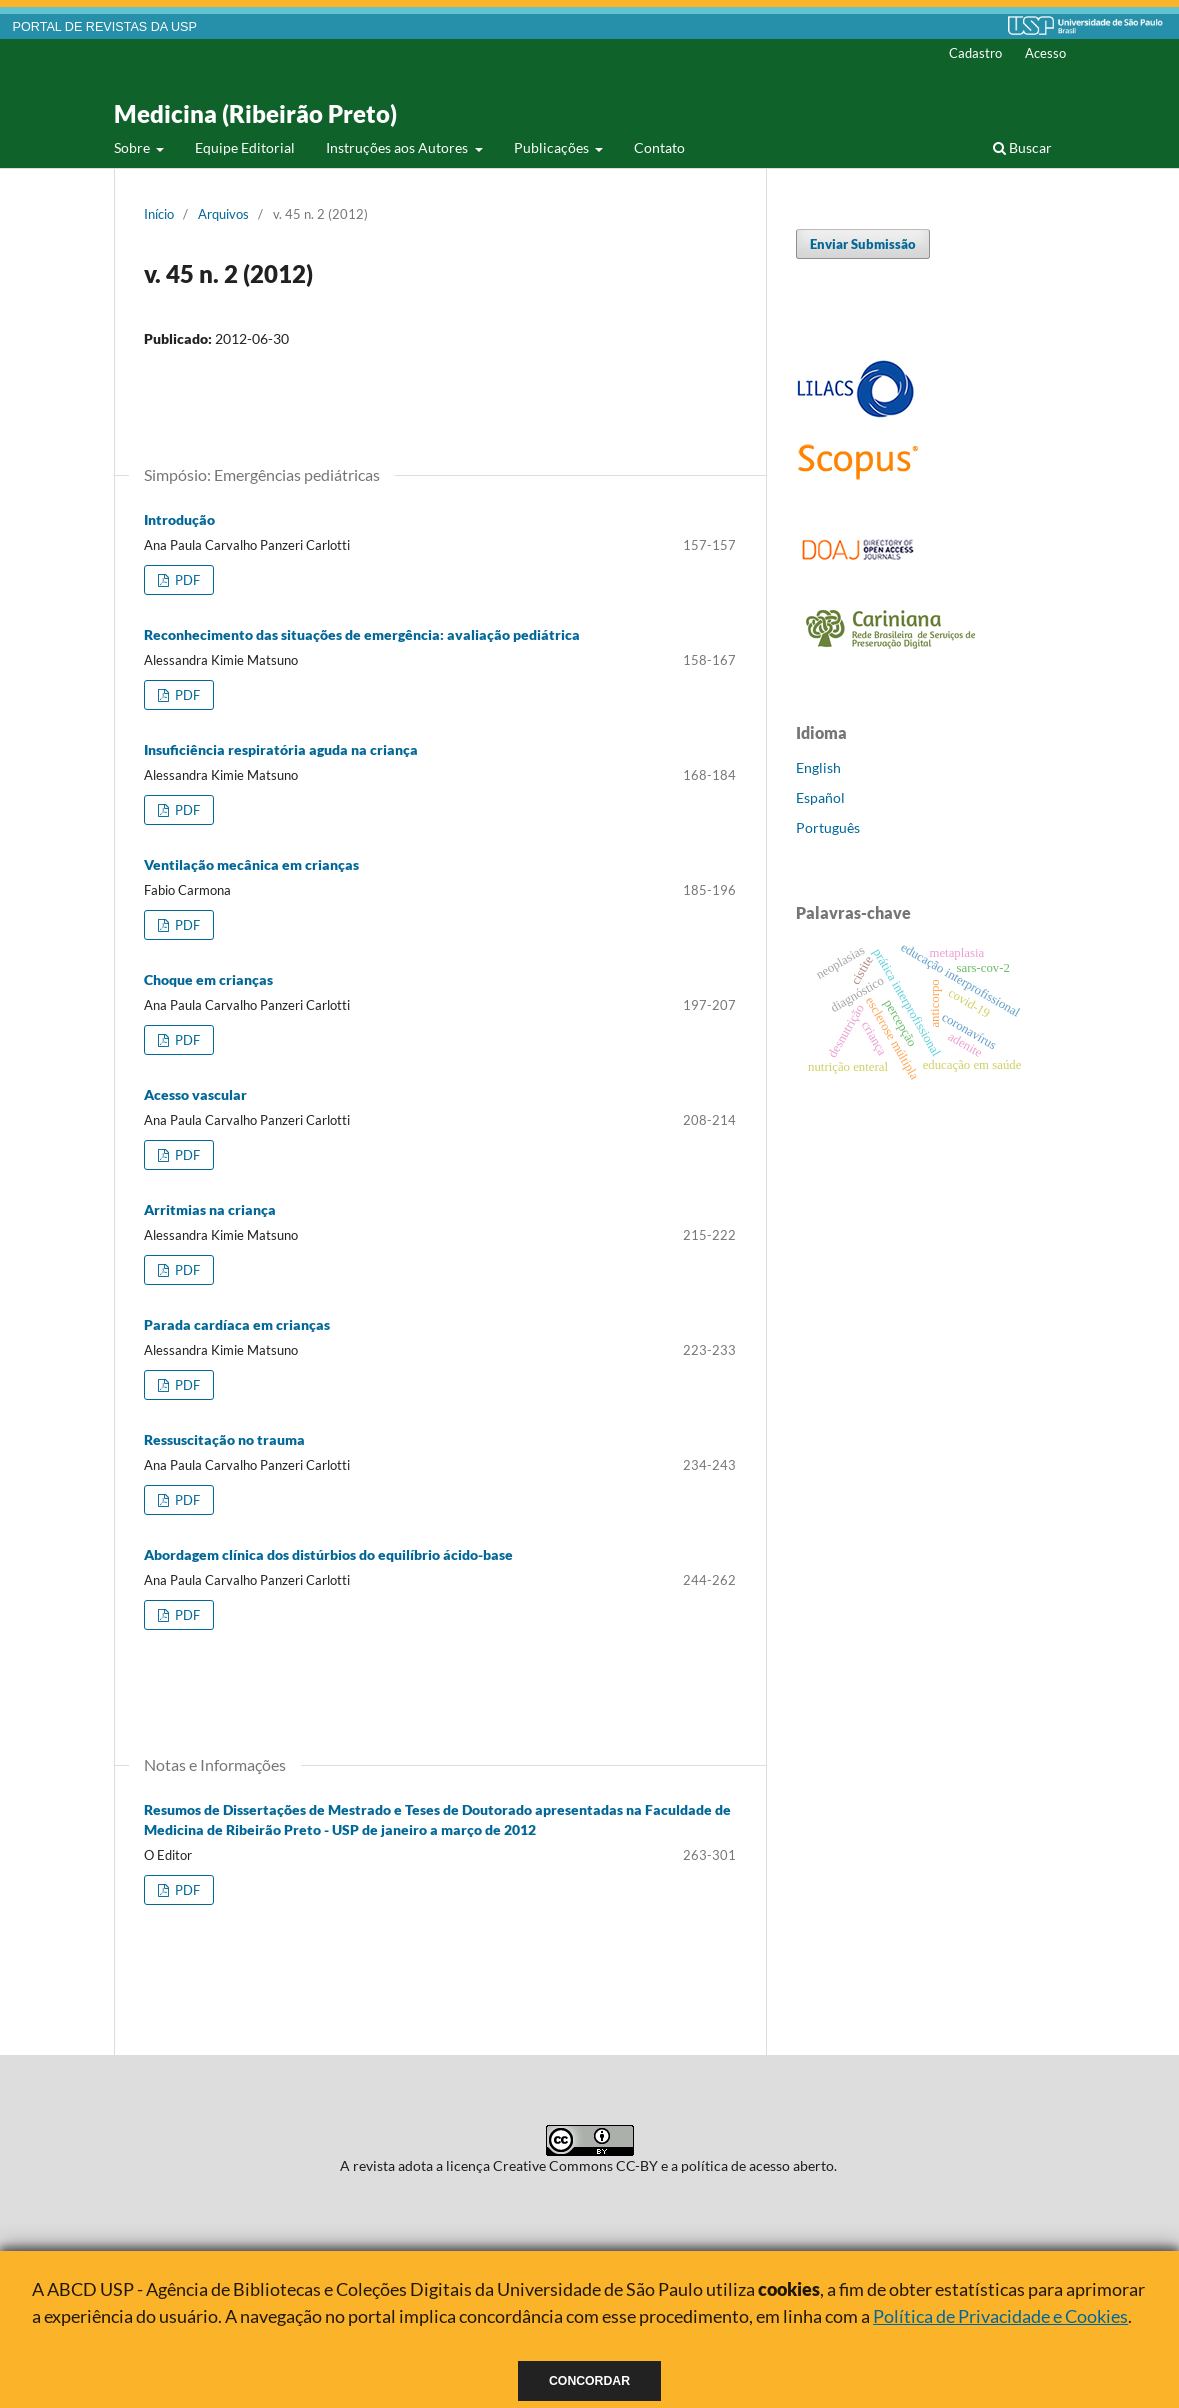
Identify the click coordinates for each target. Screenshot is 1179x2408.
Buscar (1022, 147)
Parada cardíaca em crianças (237, 1324)
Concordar (589, 2381)
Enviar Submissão (863, 244)
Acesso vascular (195, 1094)
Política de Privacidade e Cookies (1000, 2316)
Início (159, 214)
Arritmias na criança (210, 1209)
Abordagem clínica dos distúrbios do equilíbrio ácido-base (328, 1554)
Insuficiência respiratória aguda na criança (281, 749)
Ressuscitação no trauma (224, 1439)
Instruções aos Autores (398, 147)
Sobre (133, 147)
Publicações (553, 147)
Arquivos (223, 214)
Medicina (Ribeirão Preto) (255, 113)
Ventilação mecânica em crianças (251, 864)
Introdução (179, 519)
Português (828, 827)
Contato (659, 147)
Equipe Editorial (245, 147)
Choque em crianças (208, 979)
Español (820, 797)
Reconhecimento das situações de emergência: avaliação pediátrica (362, 634)
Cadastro (975, 53)
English (818, 767)
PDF (186, 580)
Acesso (1045, 53)
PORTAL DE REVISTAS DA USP (105, 27)
